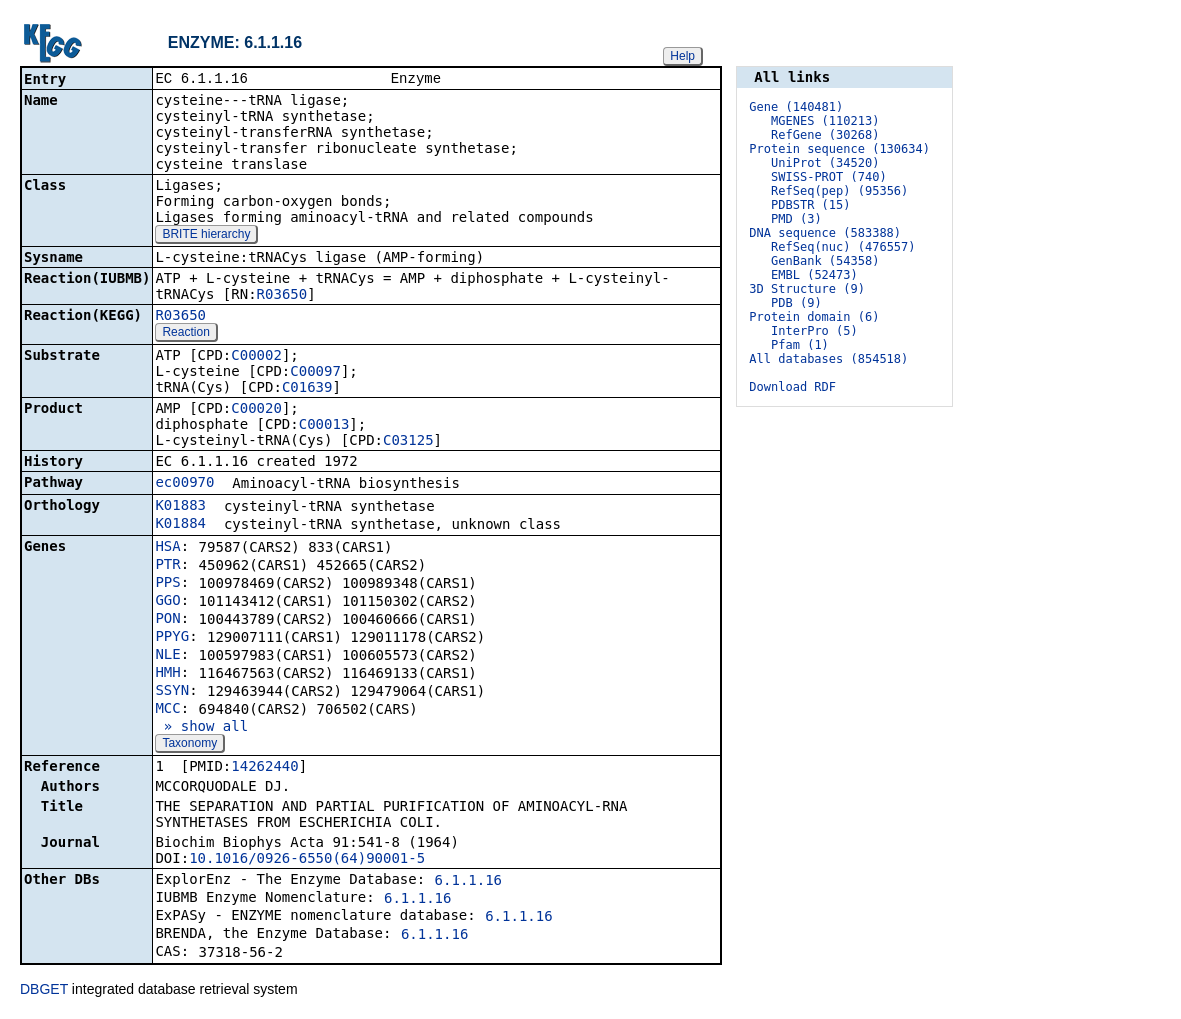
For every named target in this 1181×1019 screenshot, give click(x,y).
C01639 (307, 389)
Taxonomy (189, 745)
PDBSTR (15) (810, 205)
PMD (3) (796, 219)
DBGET (44, 991)
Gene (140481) (796, 107)
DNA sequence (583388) (825, 233)
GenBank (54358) (825, 261)
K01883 (180, 507)
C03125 (408, 442)
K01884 (180, 525)
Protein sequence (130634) (839, 149)
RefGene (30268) (825, 135)
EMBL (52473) (814, 275)
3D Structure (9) (807, 289)
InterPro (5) (814, 331)
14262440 (264, 768)
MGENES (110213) (825, 121)
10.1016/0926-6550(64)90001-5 (307, 860)
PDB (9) (796, 303)
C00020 (256, 410)
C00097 (315, 373)
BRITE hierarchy (206, 236)
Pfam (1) (800, 345)
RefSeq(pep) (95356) (839, 191)
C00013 (324, 426)
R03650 (282, 296)
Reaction (185, 334)
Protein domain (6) (814, 317)
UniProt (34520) (825, 163)
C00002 (256, 357)
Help (682, 56)
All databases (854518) (828, 359)
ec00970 (184, 484)
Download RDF (792, 387)
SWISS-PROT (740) (829, 177)
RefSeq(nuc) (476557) (843, 247)
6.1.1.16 (468, 882)
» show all (201, 728)
